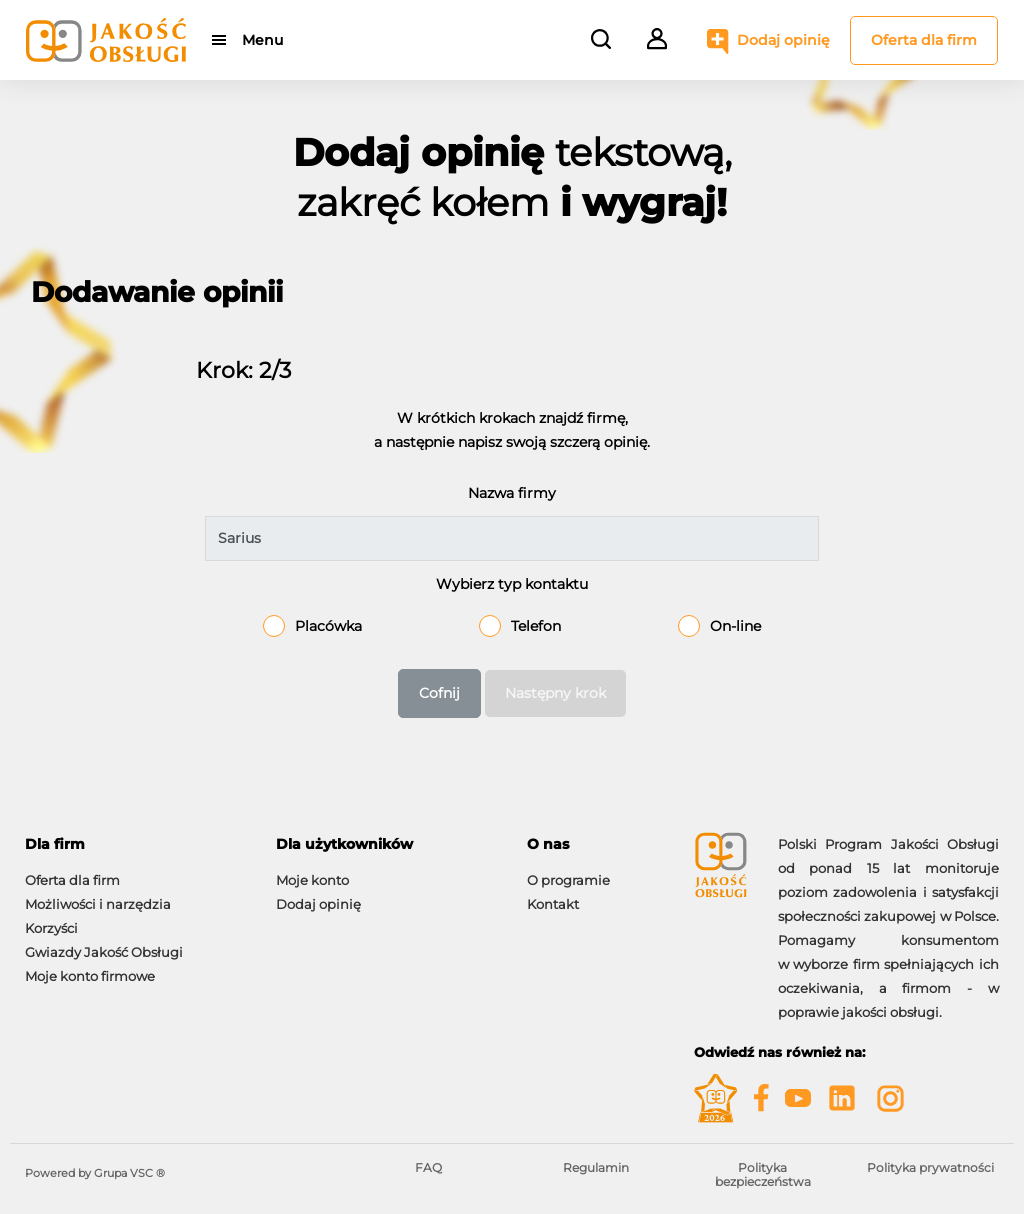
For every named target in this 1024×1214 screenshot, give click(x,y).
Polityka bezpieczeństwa (763, 1174)
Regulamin (596, 1167)
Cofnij (439, 693)
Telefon (536, 626)
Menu (262, 40)
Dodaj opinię (783, 40)
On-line (735, 626)
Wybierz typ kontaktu (512, 584)
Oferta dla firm (924, 40)
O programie (568, 880)
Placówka (328, 626)
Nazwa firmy (512, 493)
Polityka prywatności (930, 1167)
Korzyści (51, 928)
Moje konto (312, 880)
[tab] (135, 844)
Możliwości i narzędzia (98, 904)
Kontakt (553, 904)
